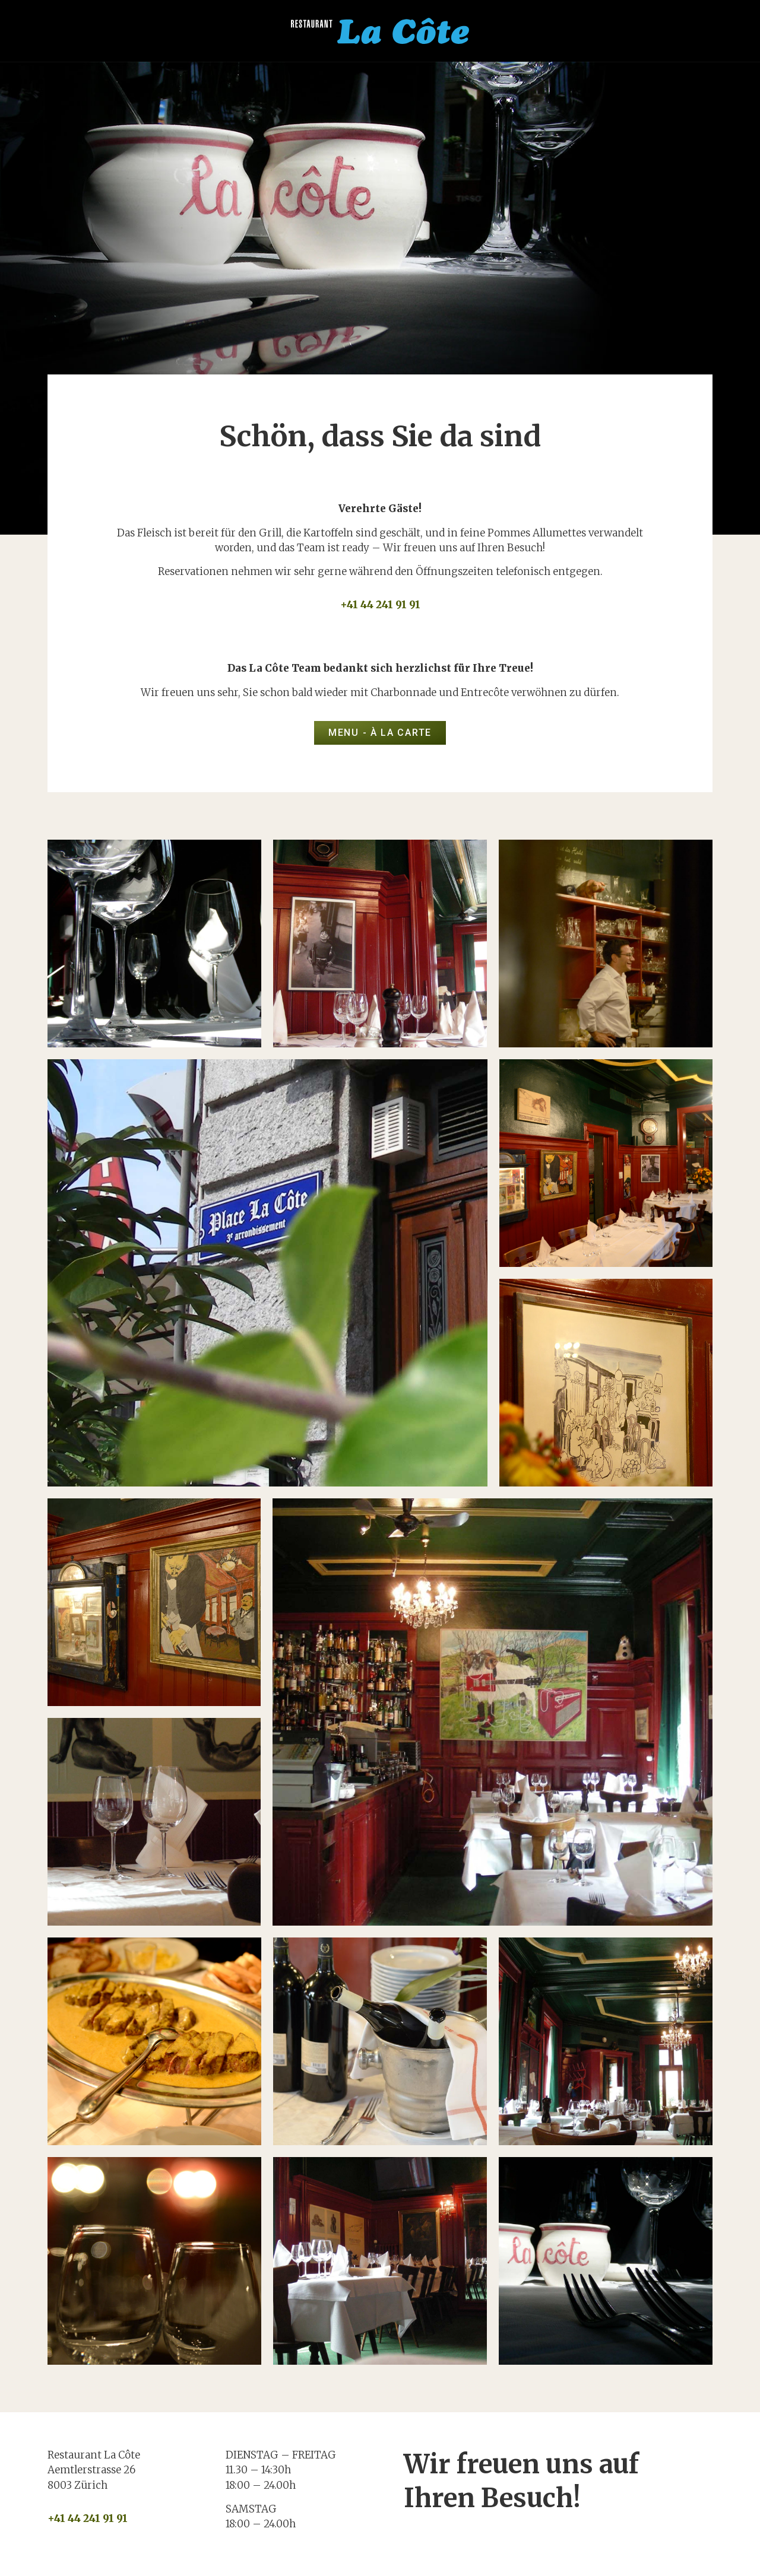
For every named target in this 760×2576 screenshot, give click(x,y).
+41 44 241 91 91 (380, 604)
